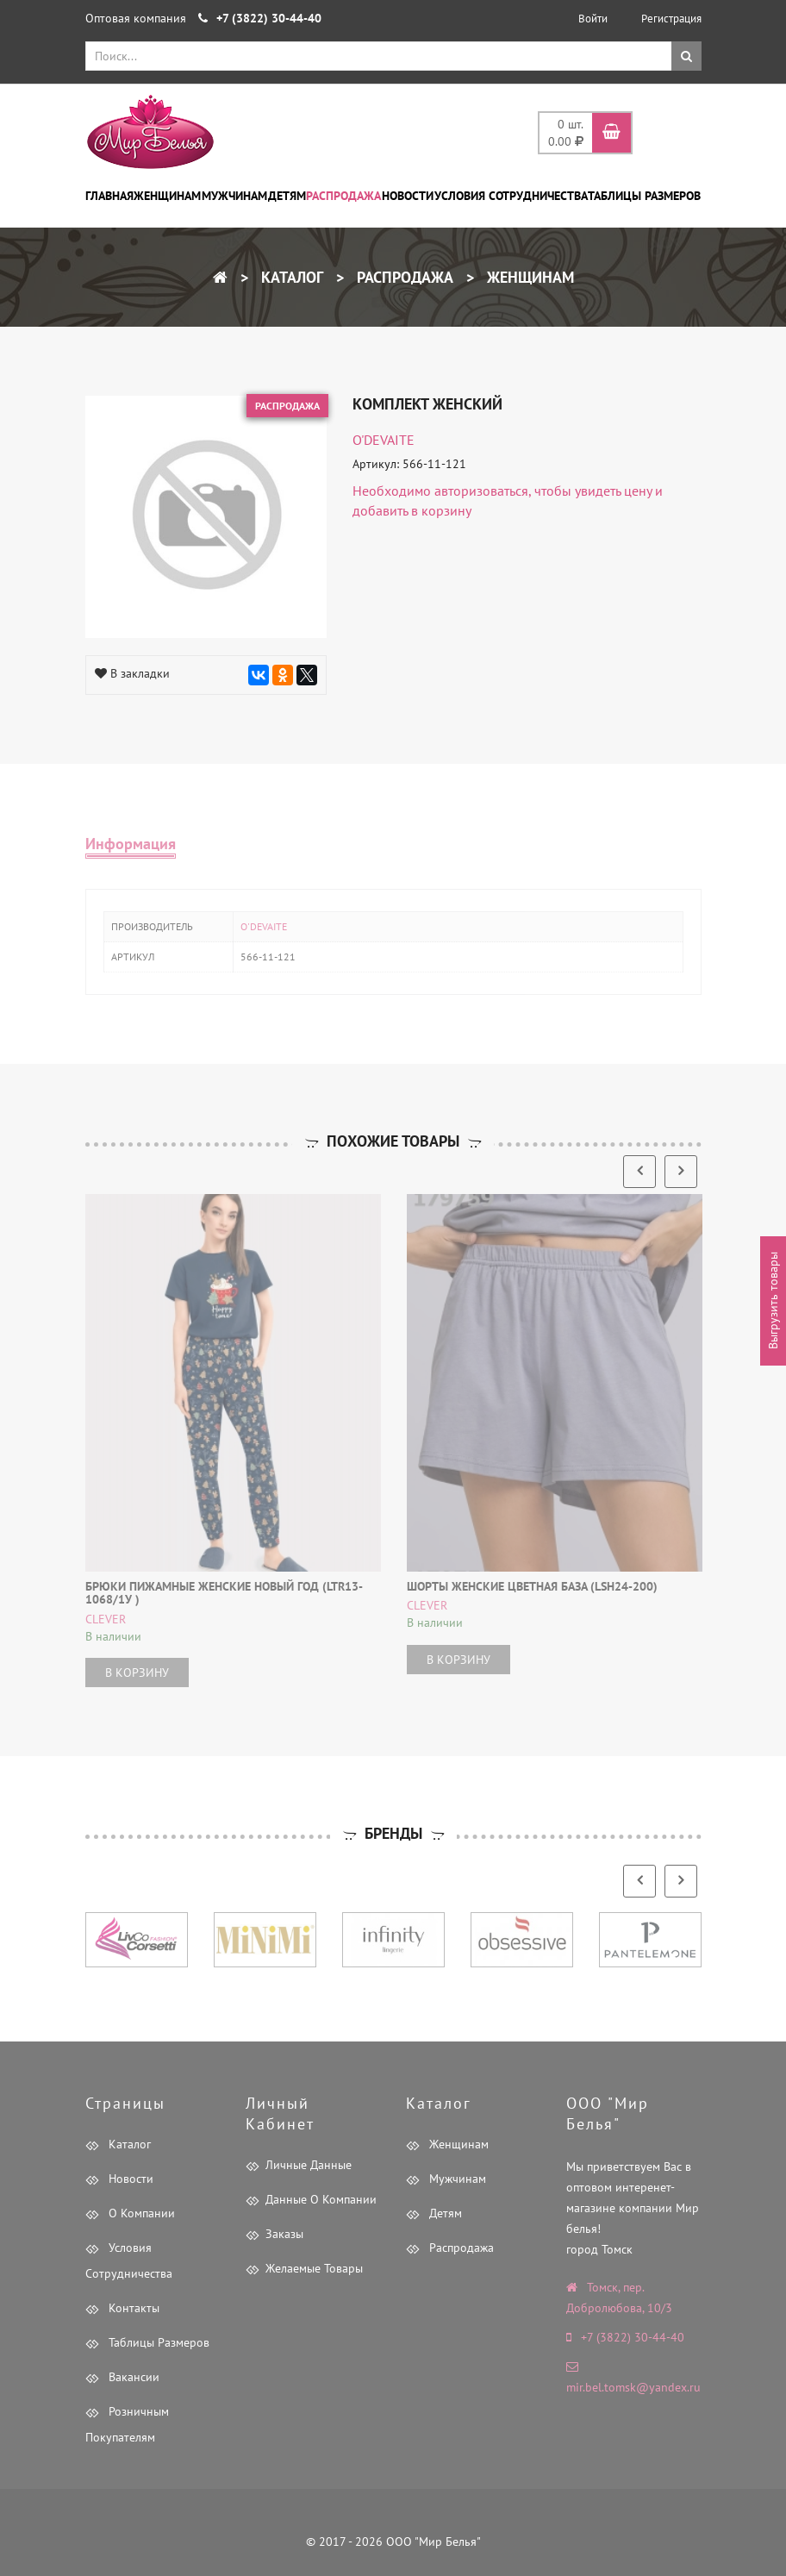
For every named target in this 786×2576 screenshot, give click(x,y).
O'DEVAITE (383, 439)
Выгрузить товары (773, 1301)
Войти (593, 18)
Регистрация (671, 18)
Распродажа (343, 195)
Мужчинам (234, 195)
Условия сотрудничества (511, 195)
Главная (109, 195)
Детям (287, 195)
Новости (408, 195)
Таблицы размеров (644, 195)
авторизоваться (481, 490)
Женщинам (167, 195)
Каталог (290, 277)
